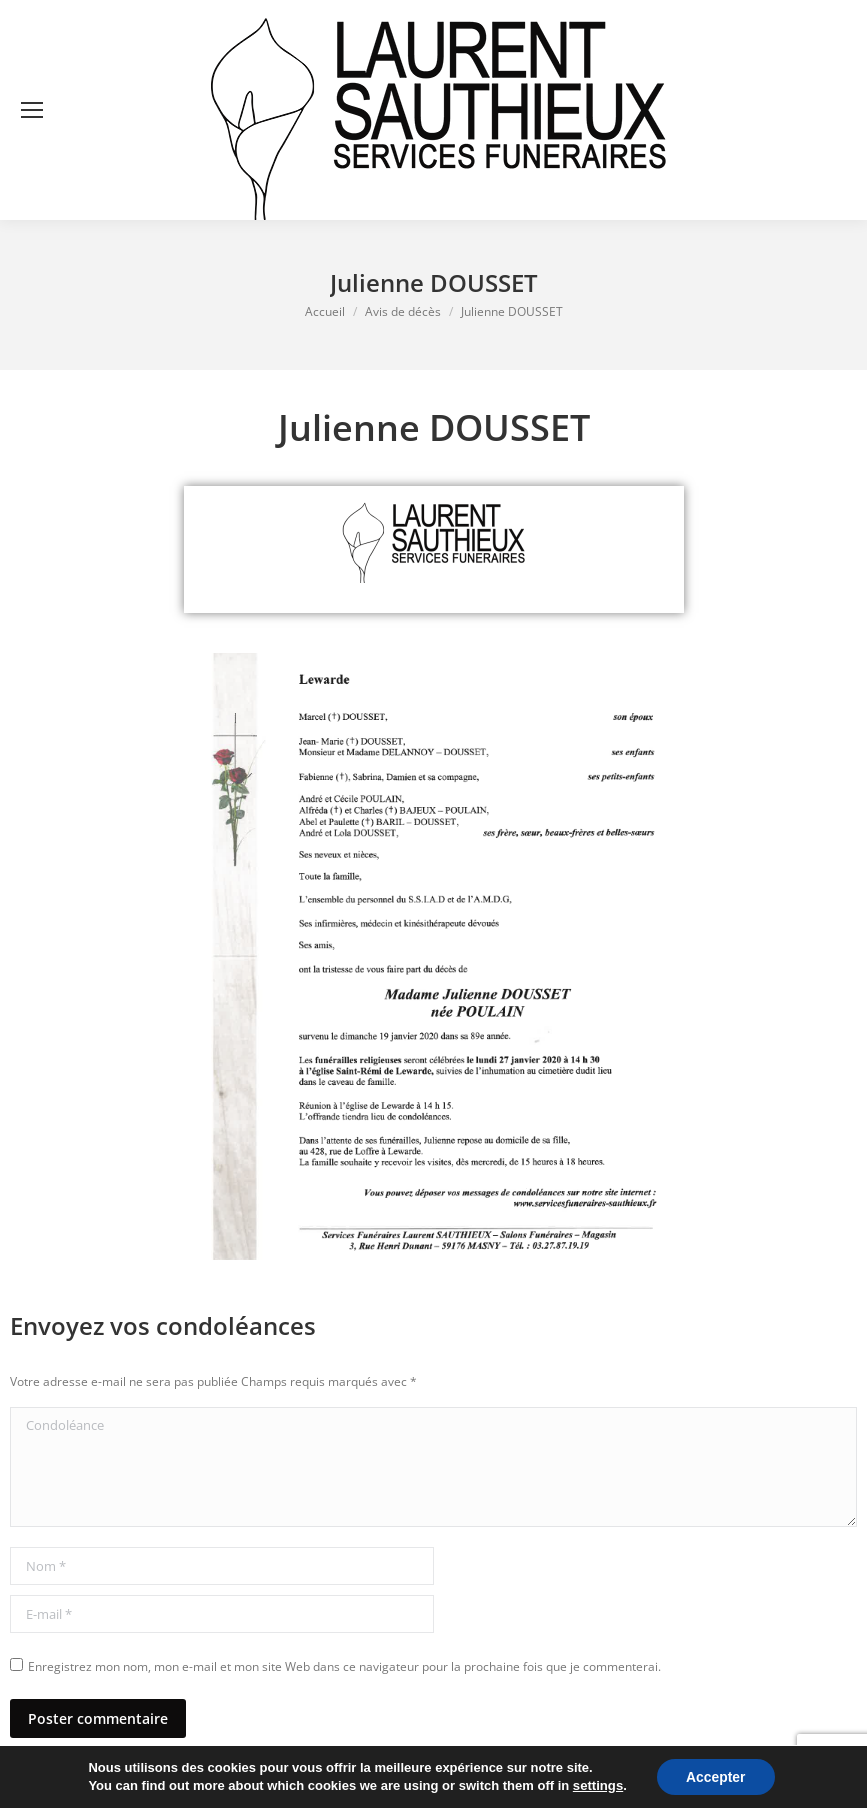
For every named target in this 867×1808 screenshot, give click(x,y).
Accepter (715, 1777)
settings (597, 1785)
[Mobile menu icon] (32, 110)
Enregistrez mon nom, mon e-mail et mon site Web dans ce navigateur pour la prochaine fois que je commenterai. (344, 1666)
